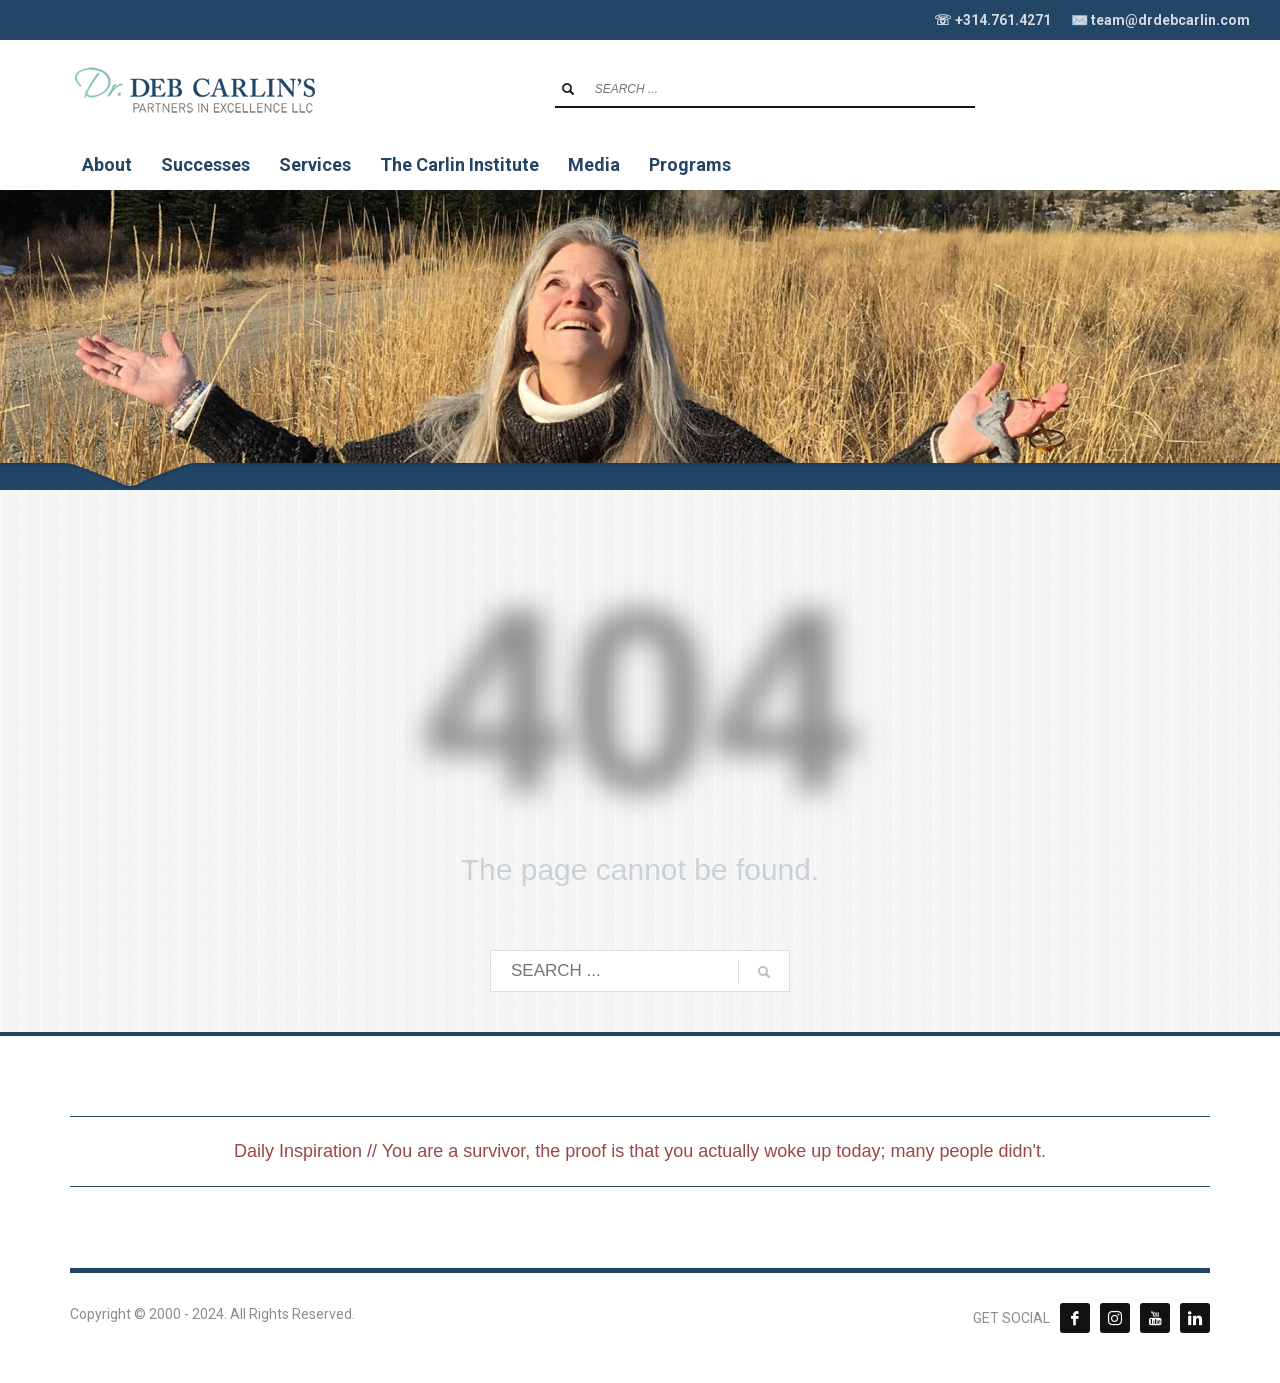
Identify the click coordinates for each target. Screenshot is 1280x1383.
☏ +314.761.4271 (992, 20)
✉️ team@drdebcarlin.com (1160, 20)
